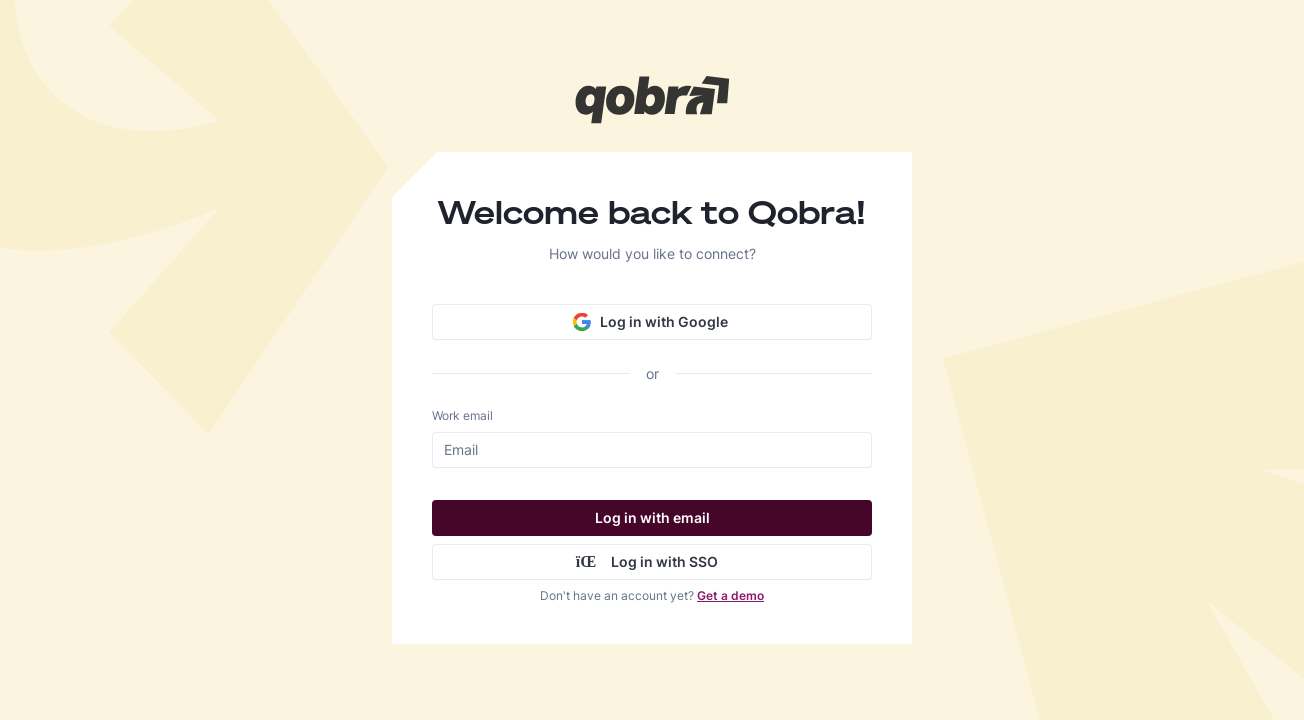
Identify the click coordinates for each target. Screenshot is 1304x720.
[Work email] (655, 450)
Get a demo (730, 595)
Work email (462, 415)
